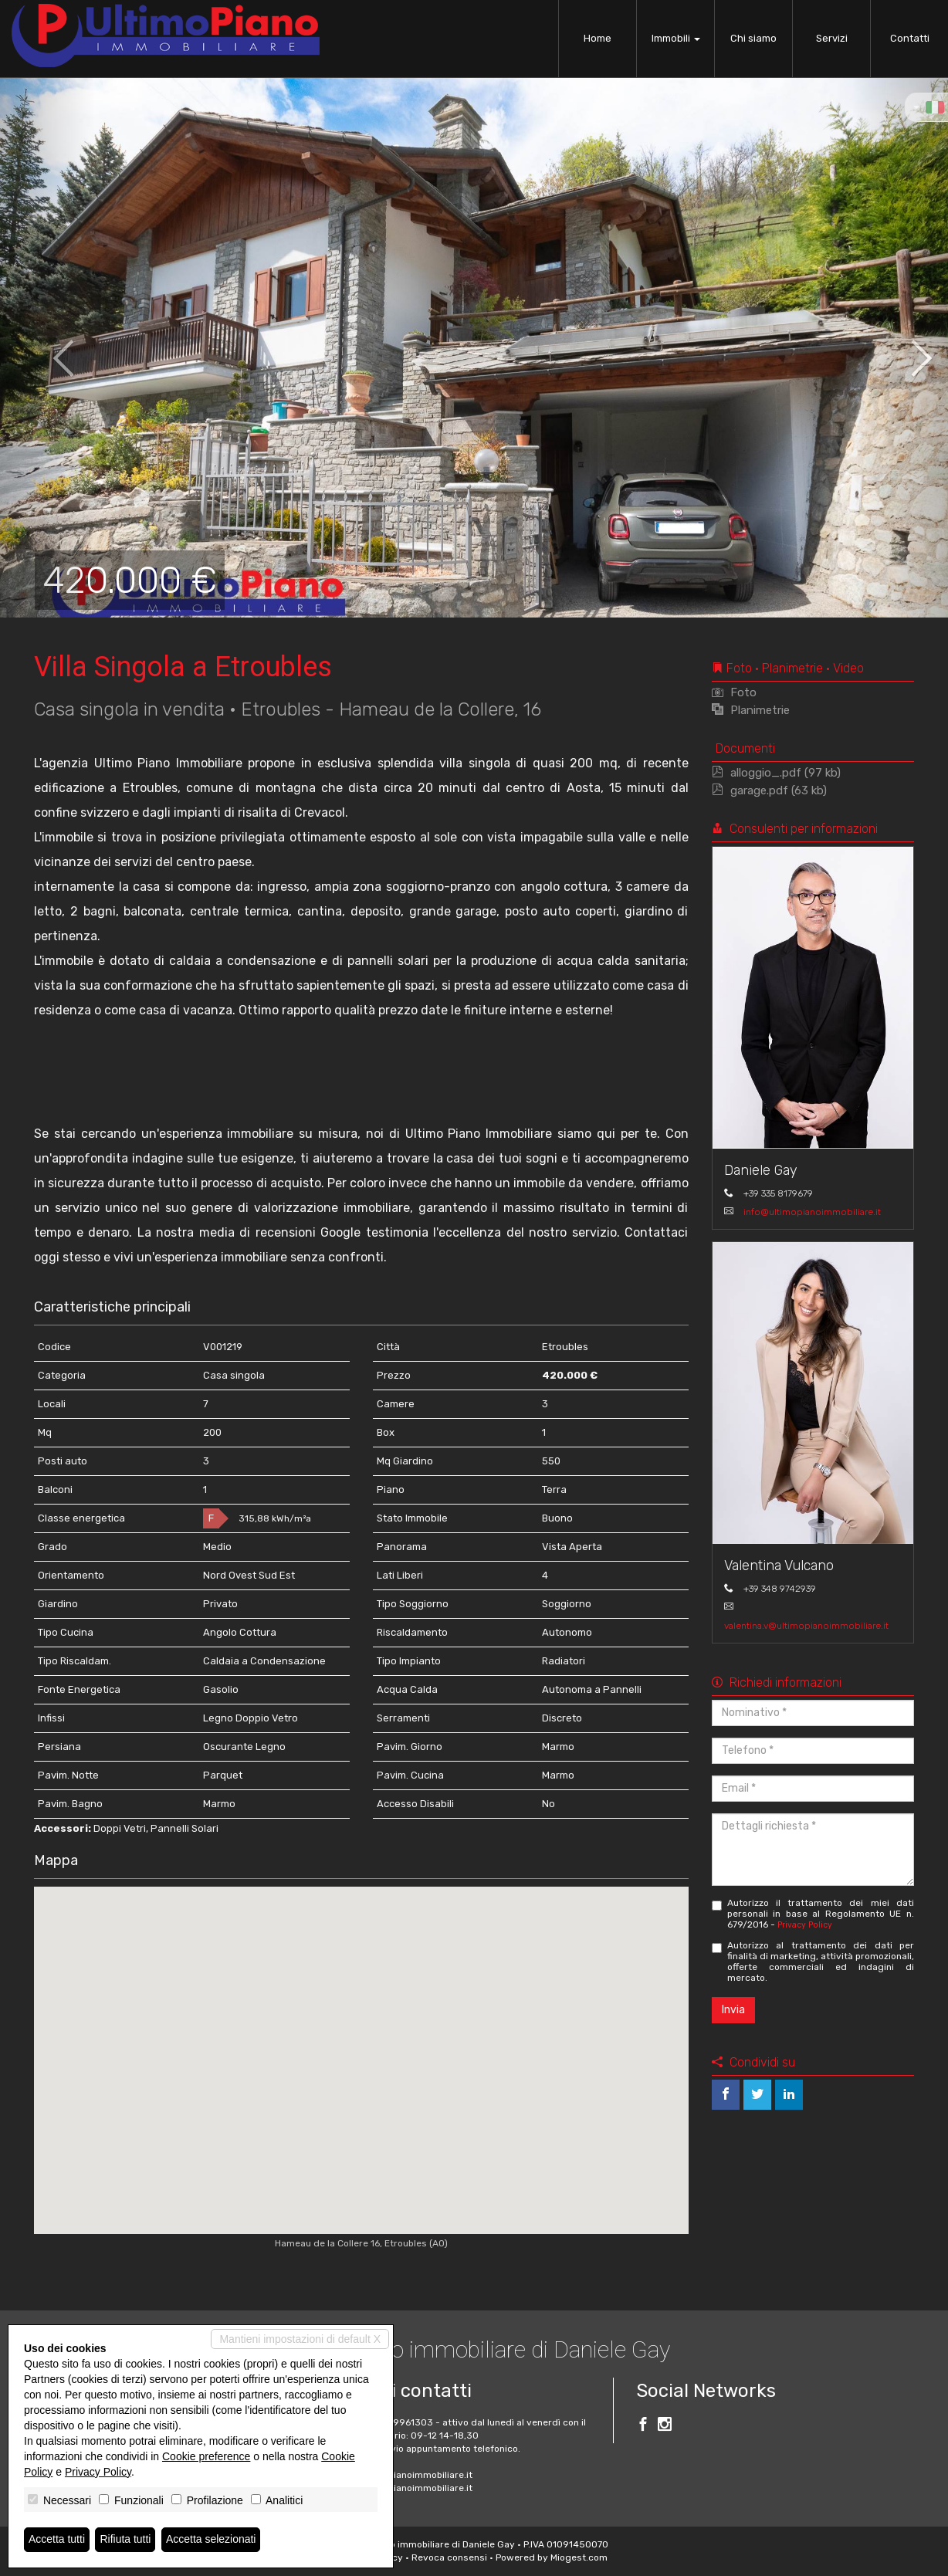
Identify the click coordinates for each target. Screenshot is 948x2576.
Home (597, 38)
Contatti (909, 38)
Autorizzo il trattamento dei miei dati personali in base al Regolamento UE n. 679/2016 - (813, 1913)
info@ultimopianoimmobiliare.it (812, 1212)
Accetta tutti (57, 2540)
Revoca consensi (449, 2557)
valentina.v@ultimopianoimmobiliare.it (806, 1625)
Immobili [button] (676, 38)
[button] (47, 347)
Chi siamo (753, 38)
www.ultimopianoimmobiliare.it (403, 2488)
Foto (734, 692)
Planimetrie (751, 710)
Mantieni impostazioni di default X (300, 2339)
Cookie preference (206, 2456)
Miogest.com (579, 2557)
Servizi (832, 38)
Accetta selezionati (211, 2540)
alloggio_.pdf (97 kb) (776, 773)
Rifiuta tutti (125, 2540)
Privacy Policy (804, 1925)
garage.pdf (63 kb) (769, 790)
